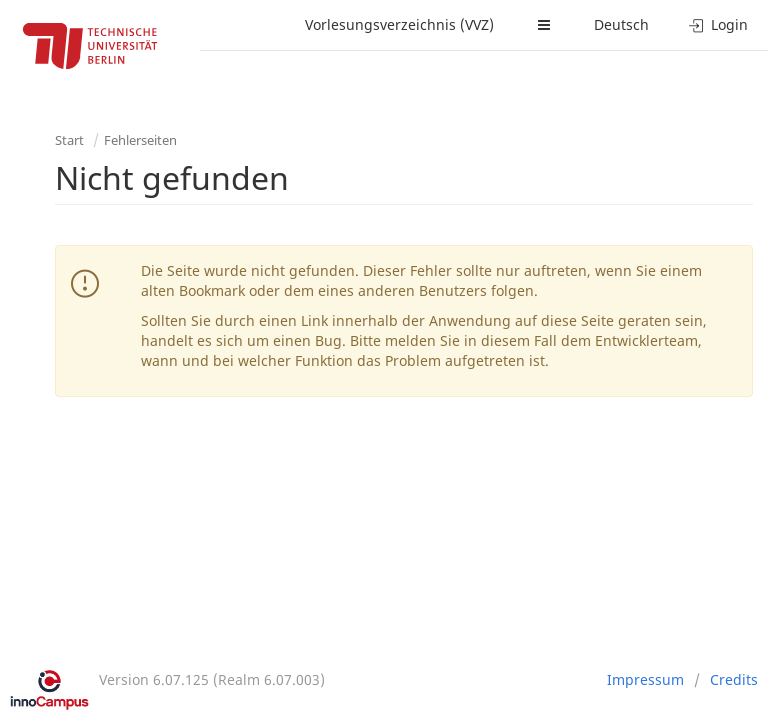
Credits (734, 679)
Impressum (645, 679)
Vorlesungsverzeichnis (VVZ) (399, 24)
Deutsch (621, 24)
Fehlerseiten (140, 140)
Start (69, 140)
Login (718, 24)
